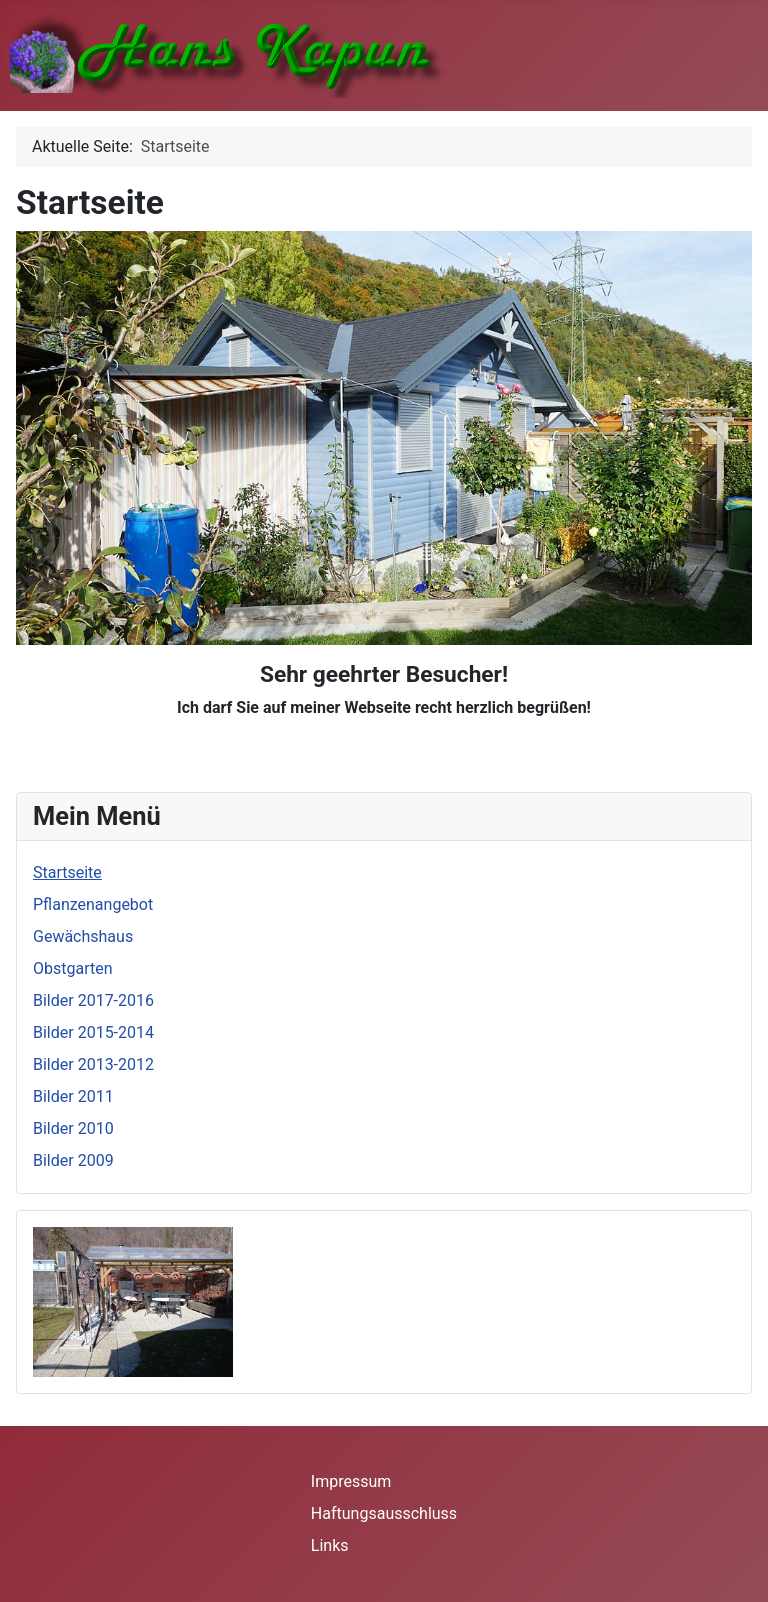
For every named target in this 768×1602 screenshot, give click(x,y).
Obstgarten (73, 968)
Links (330, 1545)
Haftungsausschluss (384, 1513)
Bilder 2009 (73, 1160)
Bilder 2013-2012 (93, 1064)
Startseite (67, 872)
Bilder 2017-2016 (93, 1000)
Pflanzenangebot (93, 904)
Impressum (351, 1481)
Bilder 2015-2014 (93, 1032)
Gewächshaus (83, 936)
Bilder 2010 (73, 1128)
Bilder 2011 (73, 1096)
